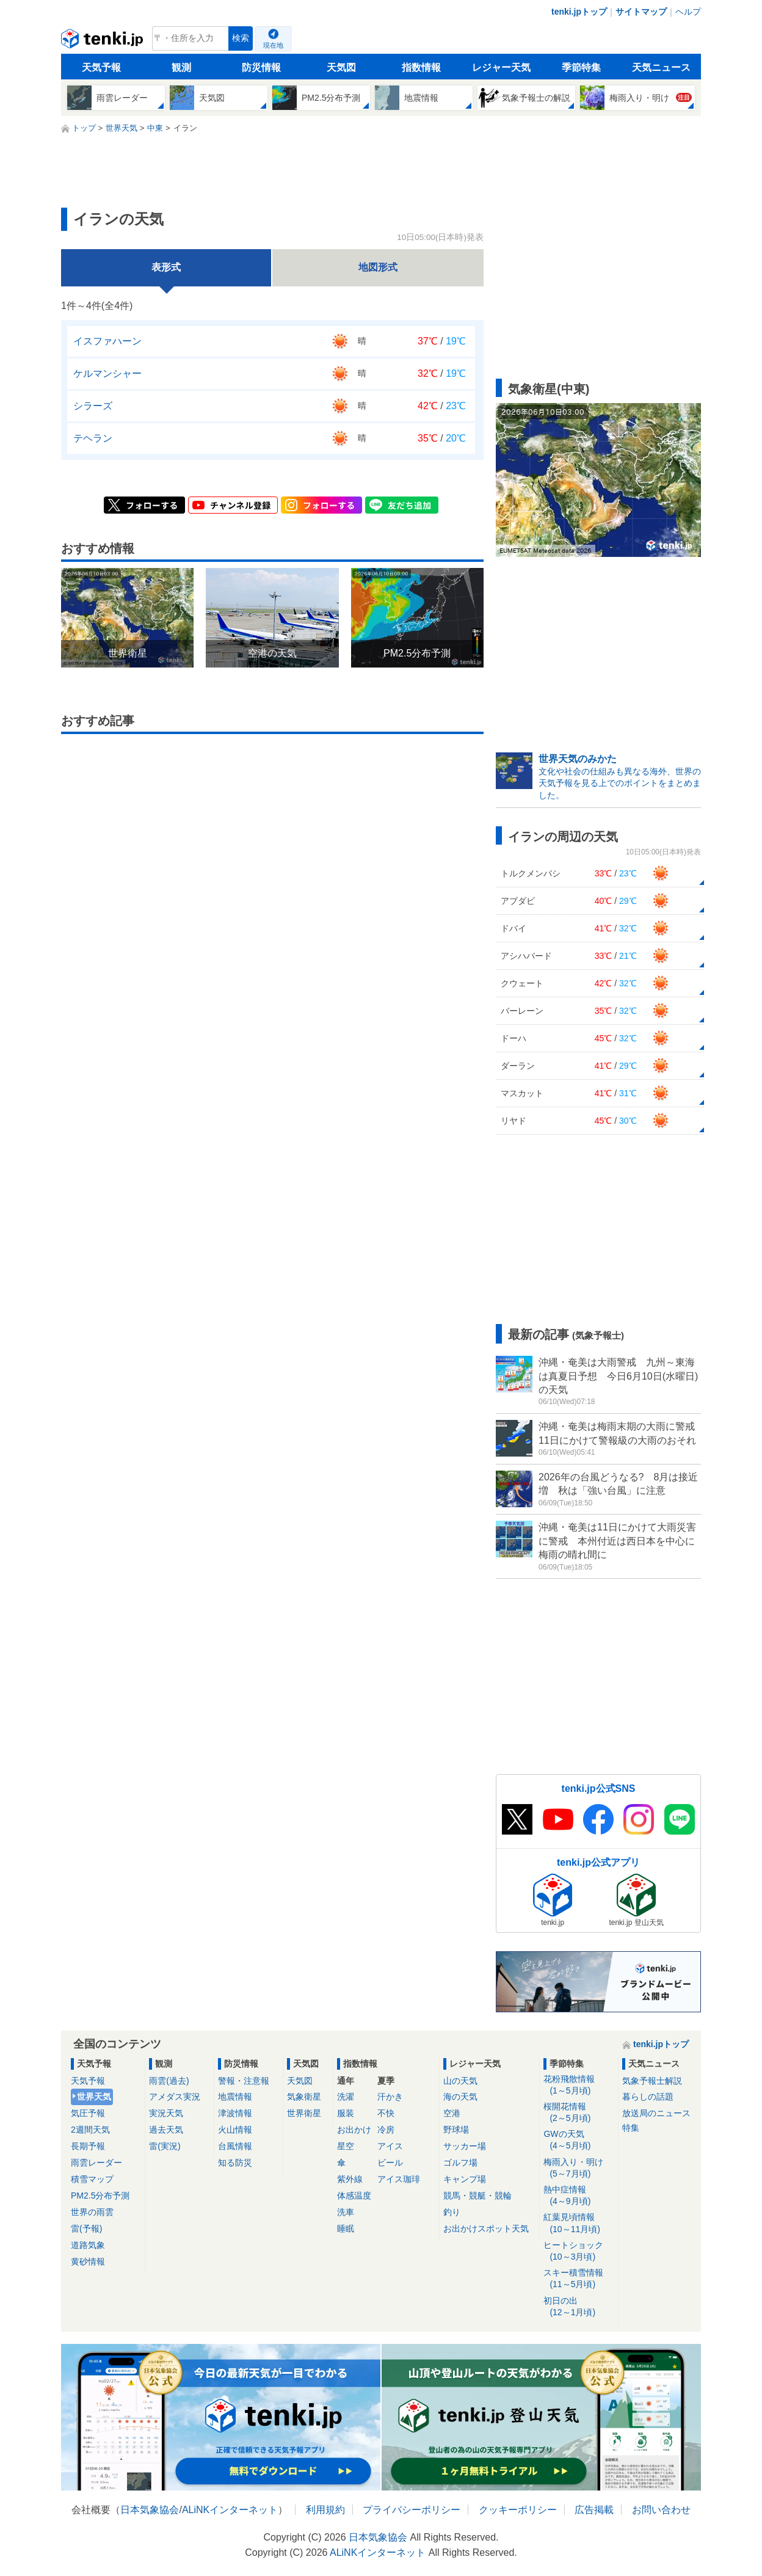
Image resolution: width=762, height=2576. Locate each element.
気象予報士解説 (652, 2081)
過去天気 (166, 2129)
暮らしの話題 (647, 2096)
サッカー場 (464, 2146)
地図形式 (377, 267)
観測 (181, 67)
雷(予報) (86, 2228)
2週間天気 (90, 2129)
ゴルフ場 (460, 2162)
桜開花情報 (578, 2112)
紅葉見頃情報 (578, 2223)
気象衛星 (304, 2096)
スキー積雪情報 (578, 2279)
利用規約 (325, 2510)
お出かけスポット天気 (486, 2228)
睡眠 (345, 2228)
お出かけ (354, 2129)
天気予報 (101, 67)
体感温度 (354, 2195)
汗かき (390, 2096)
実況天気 (166, 2113)
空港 (451, 2113)
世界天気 (94, 2096)
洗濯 (345, 2096)
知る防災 (235, 2162)
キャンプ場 (464, 2179)
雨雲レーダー (96, 2162)
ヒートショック (578, 2251)
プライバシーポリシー (411, 2510)
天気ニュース (661, 67)
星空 (345, 2146)
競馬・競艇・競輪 (477, 2195)
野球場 (456, 2129)
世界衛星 (304, 2113)
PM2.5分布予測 (100, 2195)
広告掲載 (594, 2510)
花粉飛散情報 (578, 2085)
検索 (240, 38)
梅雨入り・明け (578, 2168)
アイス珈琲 (398, 2179)
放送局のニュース (656, 2113)
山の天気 (460, 2081)
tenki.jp (103, 41)
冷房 (385, 2129)
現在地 (273, 45)
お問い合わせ (661, 2510)
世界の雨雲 (92, 2212)
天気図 (341, 67)
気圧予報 (88, 2113)
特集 (630, 2128)
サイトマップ (641, 11)
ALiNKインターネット (230, 2510)
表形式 (166, 267)
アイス (390, 2146)
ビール (390, 2162)
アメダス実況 (174, 2096)
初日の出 (578, 2307)
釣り (451, 2212)
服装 (345, 2113)
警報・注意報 (243, 2081)
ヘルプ (688, 11)
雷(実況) (164, 2146)
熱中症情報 (578, 2196)
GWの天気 (578, 2140)
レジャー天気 (501, 67)
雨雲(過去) (169, 2081)
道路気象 (88, 2245)
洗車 (345, 2212)
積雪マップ (92, 2179)
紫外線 (350, 2179)
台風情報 (235, 2146)
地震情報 (235, 2096)
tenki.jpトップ (579, 11)
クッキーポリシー (518, 2510)
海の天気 (460, 2096)
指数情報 (421, 67)
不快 (385, 2113)
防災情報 (261, 67)
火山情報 (235, 2129)
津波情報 (235, 2113)
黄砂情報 (88, 2261)
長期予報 (88, 2146)
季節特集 (581, 67)
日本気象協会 (149, 2510)
